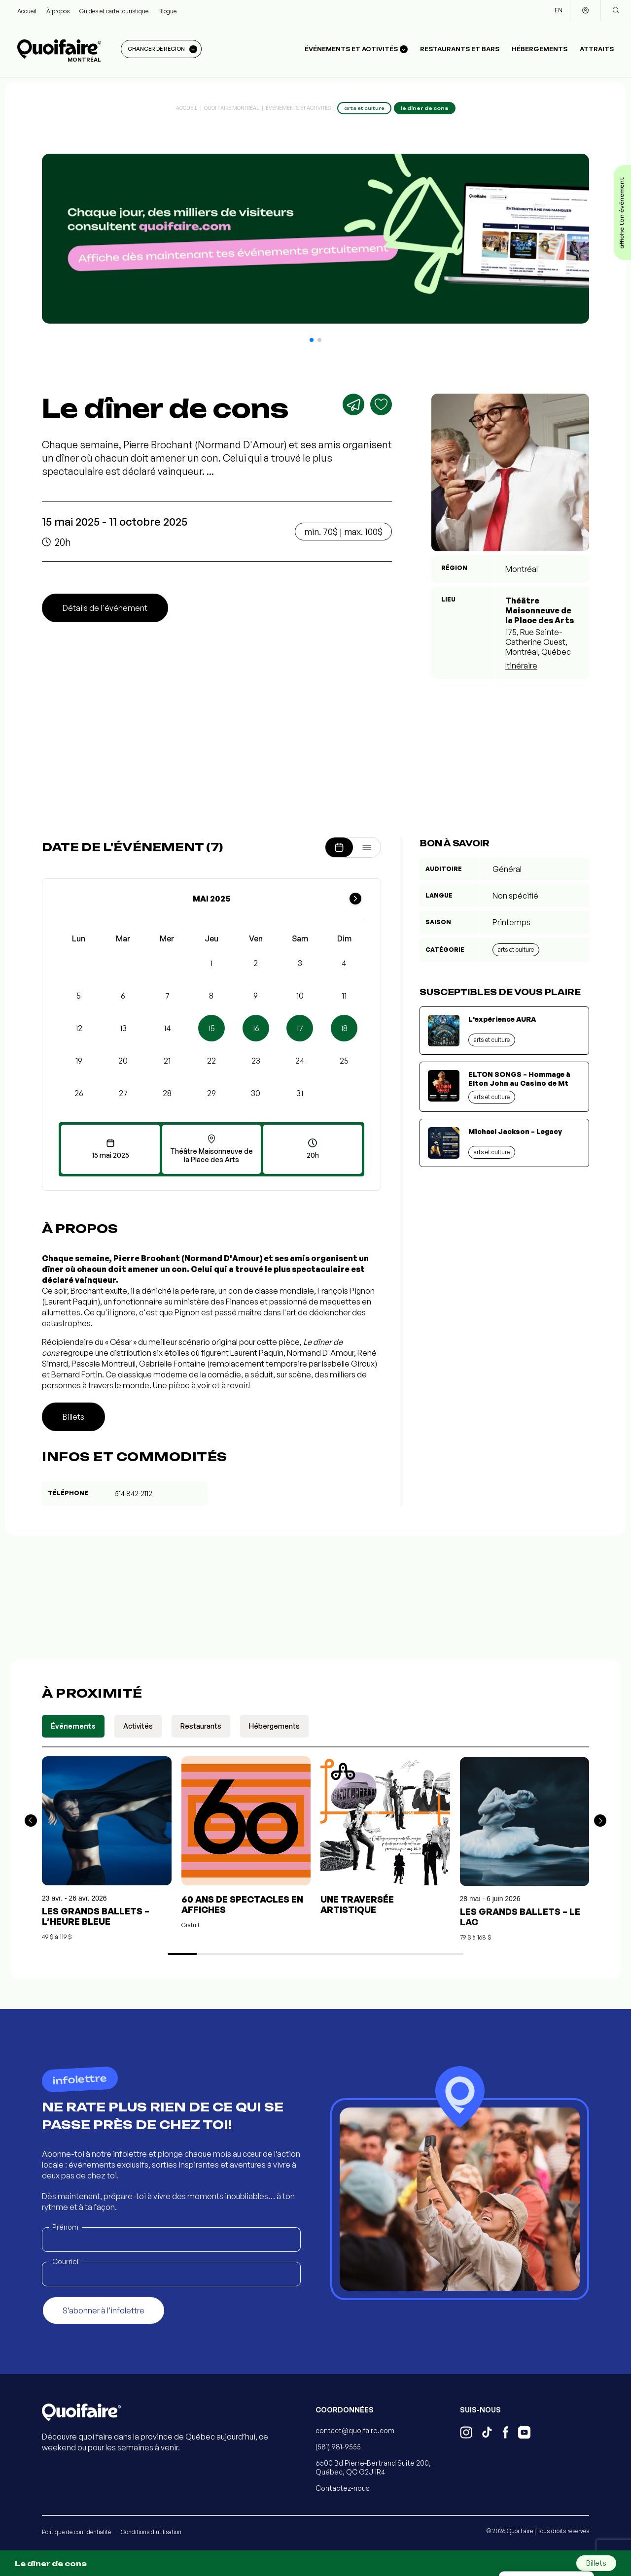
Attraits (597, 49)
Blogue (167, 11)
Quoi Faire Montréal (231, 108)
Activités (138, 1726)
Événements (73, 1726)
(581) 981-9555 (338, 2446)
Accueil (26, 11)
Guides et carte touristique (113, 11)
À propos (58, 11)
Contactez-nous (343, 2488)
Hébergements (539, 49)
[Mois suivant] (355, 898)
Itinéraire (521, 665)
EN (558, 10)
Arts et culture (516, 949)
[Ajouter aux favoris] (381, 404)
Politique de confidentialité (76, 2532)
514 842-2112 (133, 1493)
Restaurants (200, 1726)
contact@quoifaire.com (355, 2430)
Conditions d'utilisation (151, 2532)
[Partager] (353, 404)
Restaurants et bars (459, 49)
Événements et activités (298, 108)
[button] (312, 340)
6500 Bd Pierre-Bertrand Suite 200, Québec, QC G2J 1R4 (373, 2467)
